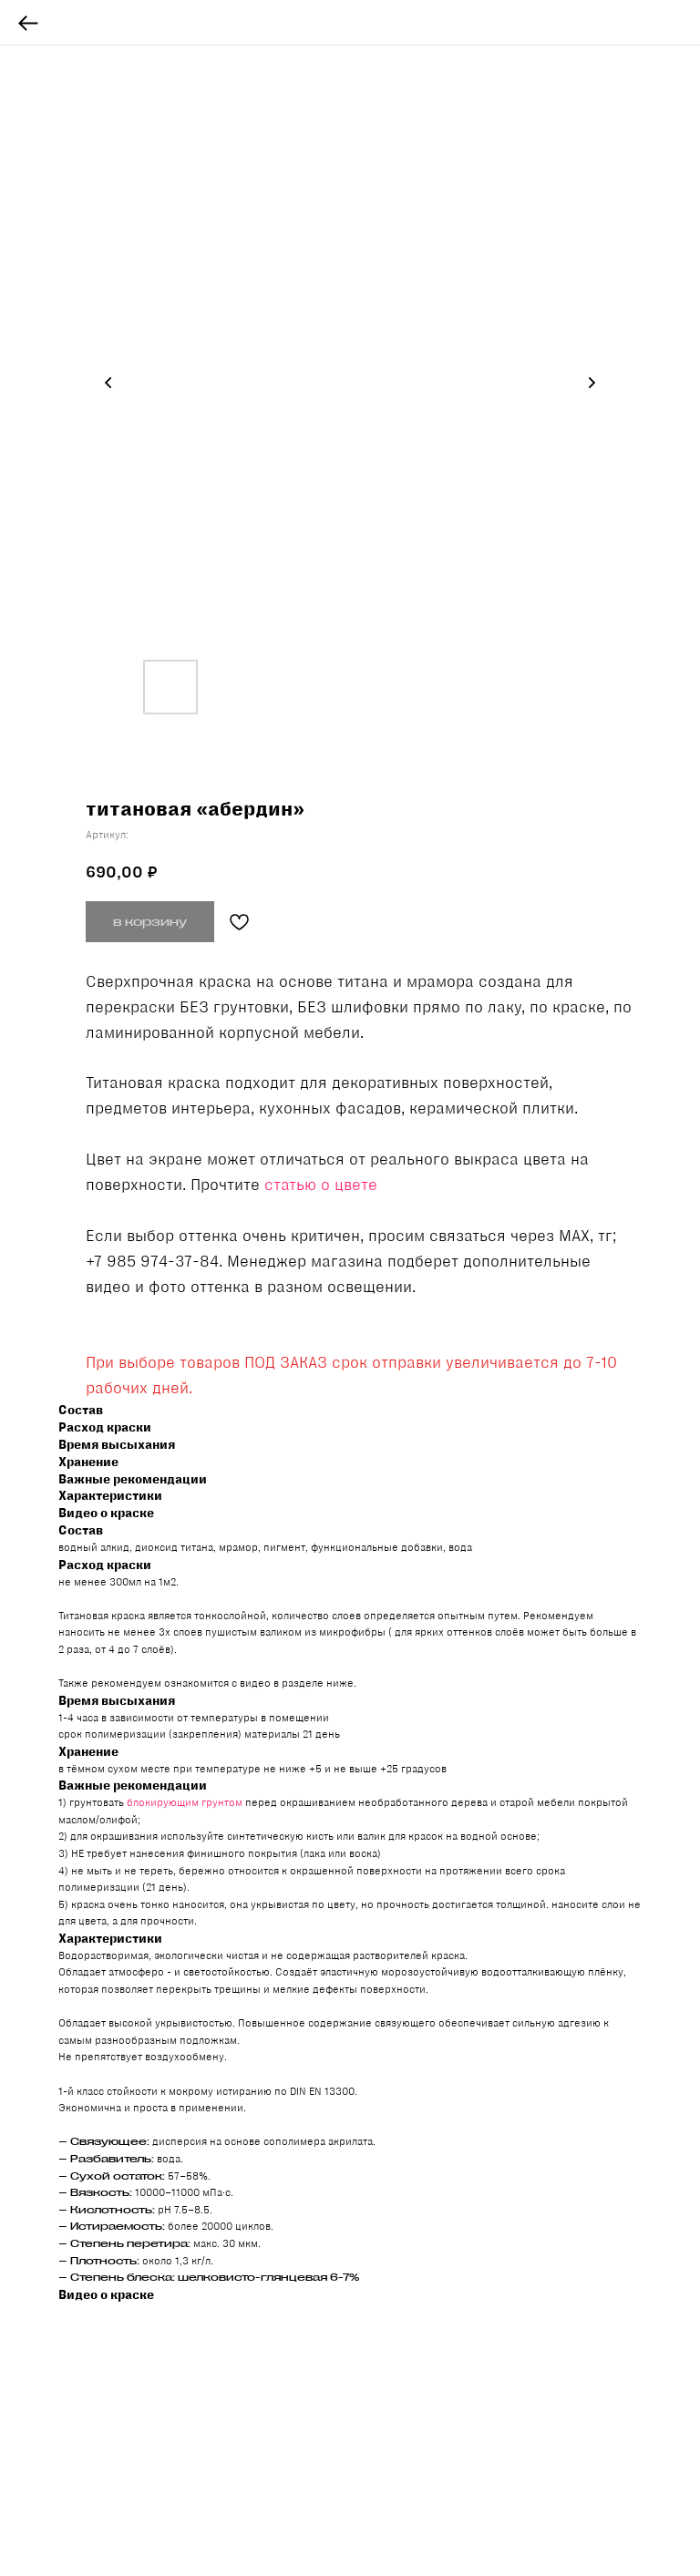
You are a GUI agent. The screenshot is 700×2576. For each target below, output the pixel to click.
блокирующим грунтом (184, 1802)
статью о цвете (320, 1184)
